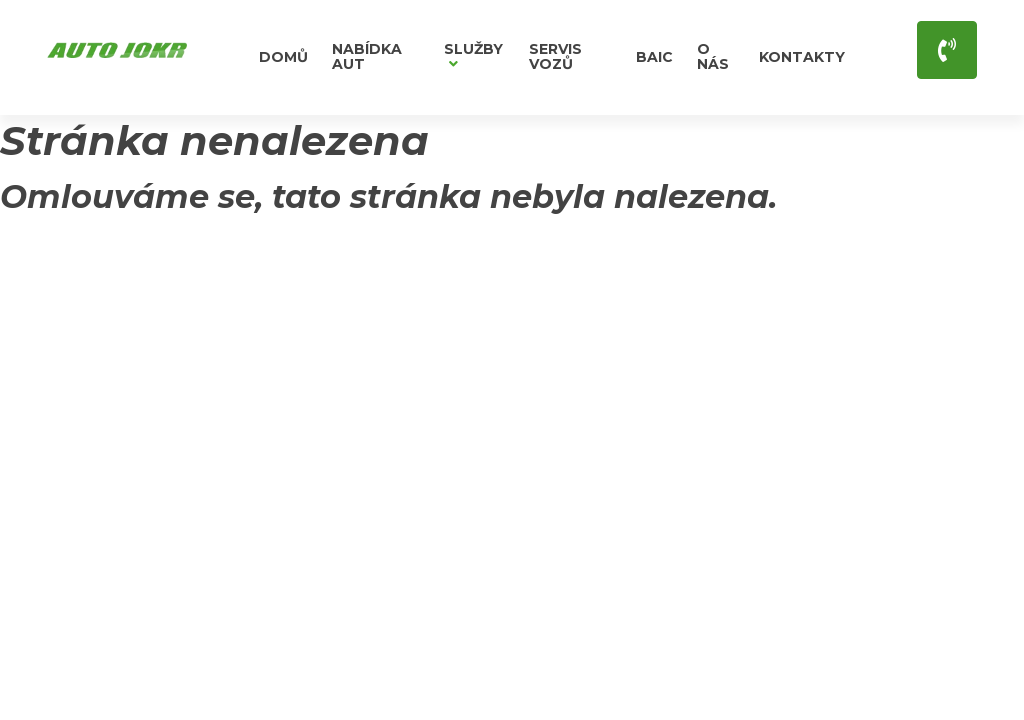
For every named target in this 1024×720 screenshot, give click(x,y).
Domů (283, 57)
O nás (713, 56)
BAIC (654, 57)
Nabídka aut (367, 56)
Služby (473, 55)
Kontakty (802, 57)
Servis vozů (555, 56)
